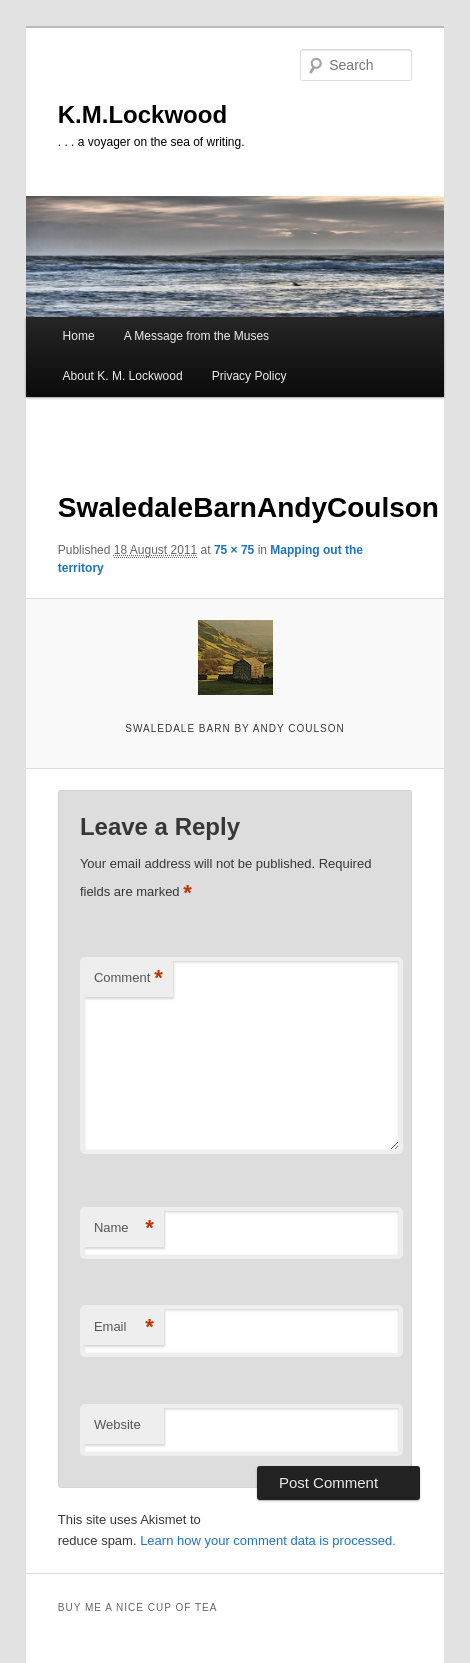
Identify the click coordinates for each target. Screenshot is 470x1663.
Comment (128, 978)
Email (124, 1327)
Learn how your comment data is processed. (268, 1540)
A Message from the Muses (196, 336)
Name (124, 1228)
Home (79, 336)
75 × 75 (234, 550)
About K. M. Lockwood (123, 376)
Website (117, 1424)
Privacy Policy (249, 376)
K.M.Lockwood (142, 114)
